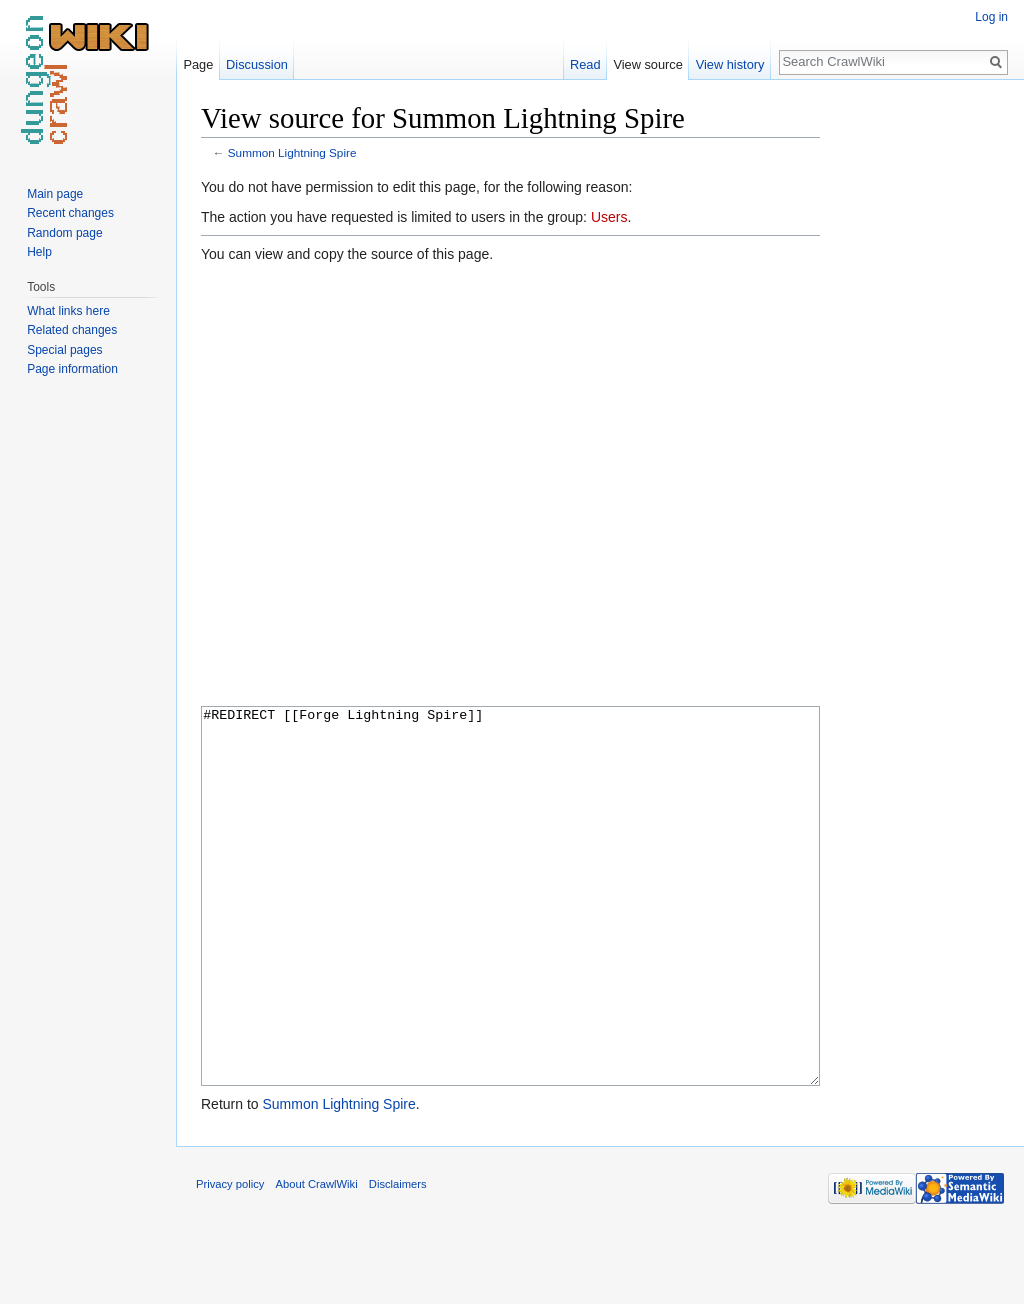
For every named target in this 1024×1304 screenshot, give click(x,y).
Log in (991, 17)
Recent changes (70, 213)
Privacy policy (230, 1259)
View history (730, 64)
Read (585, 64)
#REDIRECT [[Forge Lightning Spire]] (510, 933)
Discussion (257, 64)
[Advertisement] (920, 400)
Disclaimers (398, 1259)
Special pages (64, 350)
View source (647, 64)
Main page (55, 194)
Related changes (72, 330)
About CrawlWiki (317, 1259)
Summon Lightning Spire (292, 152)
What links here (68, 311)
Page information (72, 369)
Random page (64, 233)
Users (609, 217)
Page (198, 64)
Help (39, 252)
